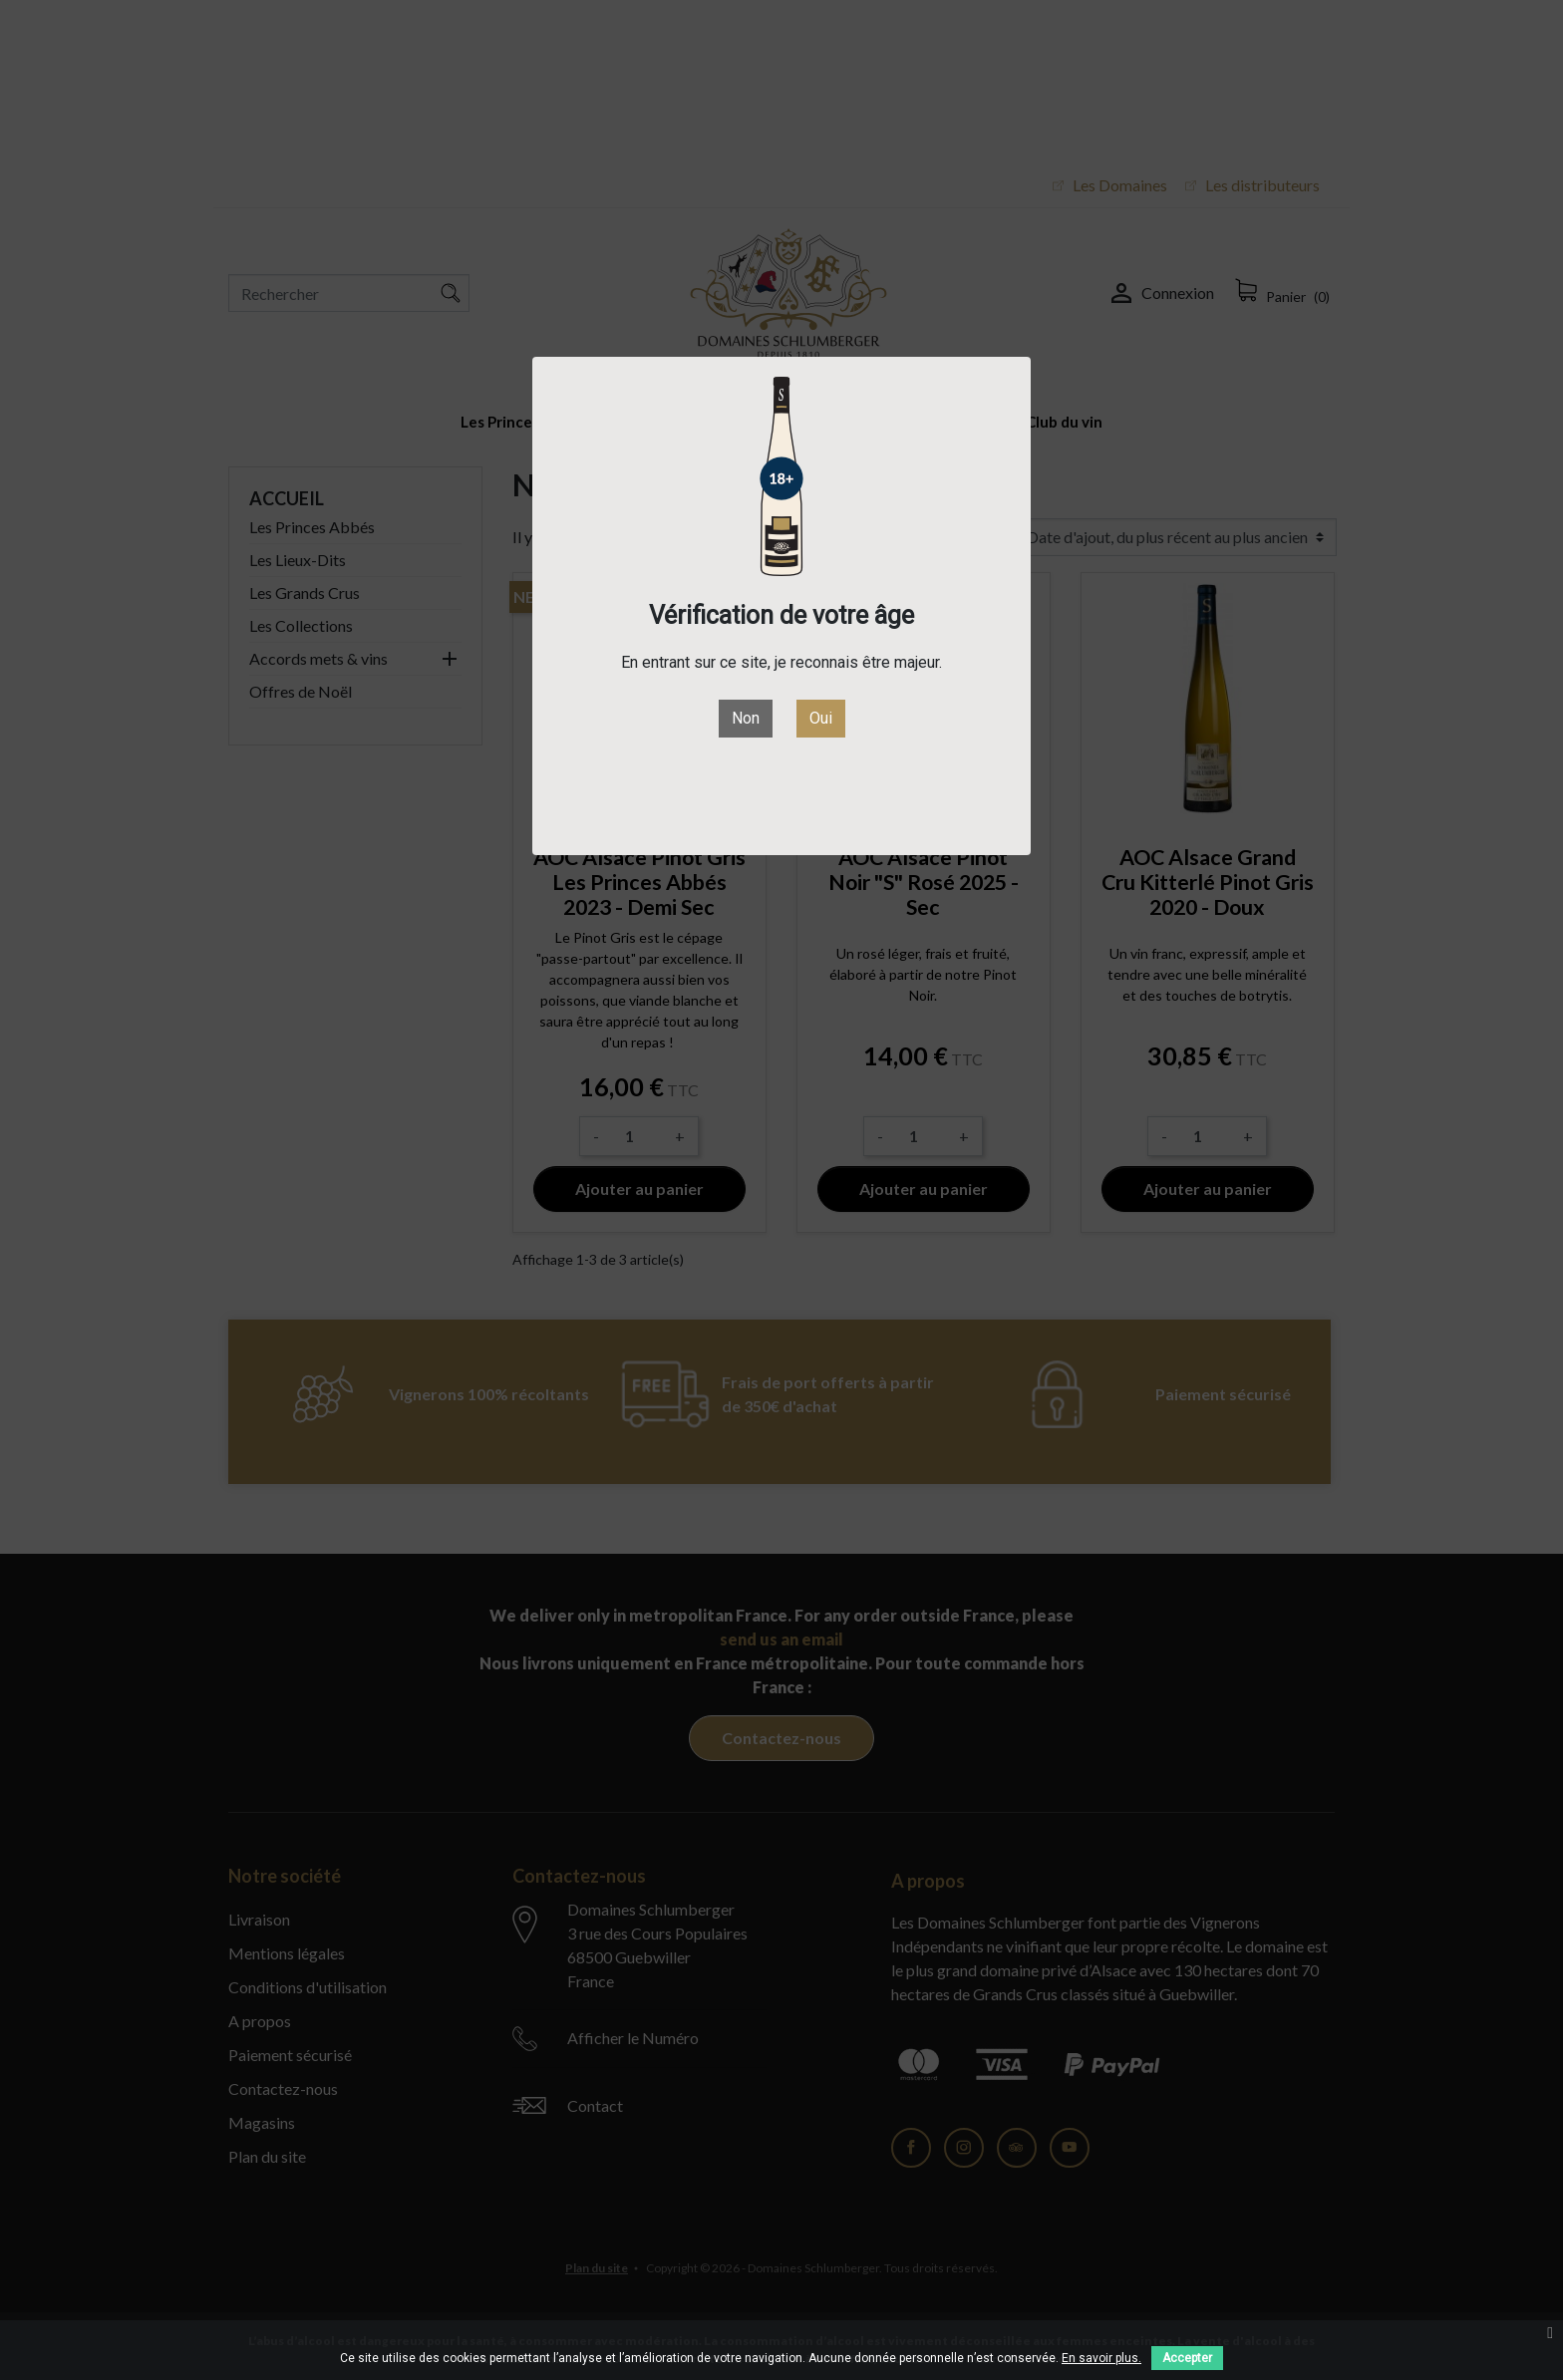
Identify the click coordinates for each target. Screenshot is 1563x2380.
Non (746, 718)
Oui (820, 718)
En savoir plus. (1101, 2358)
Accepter (1187, 2358)
